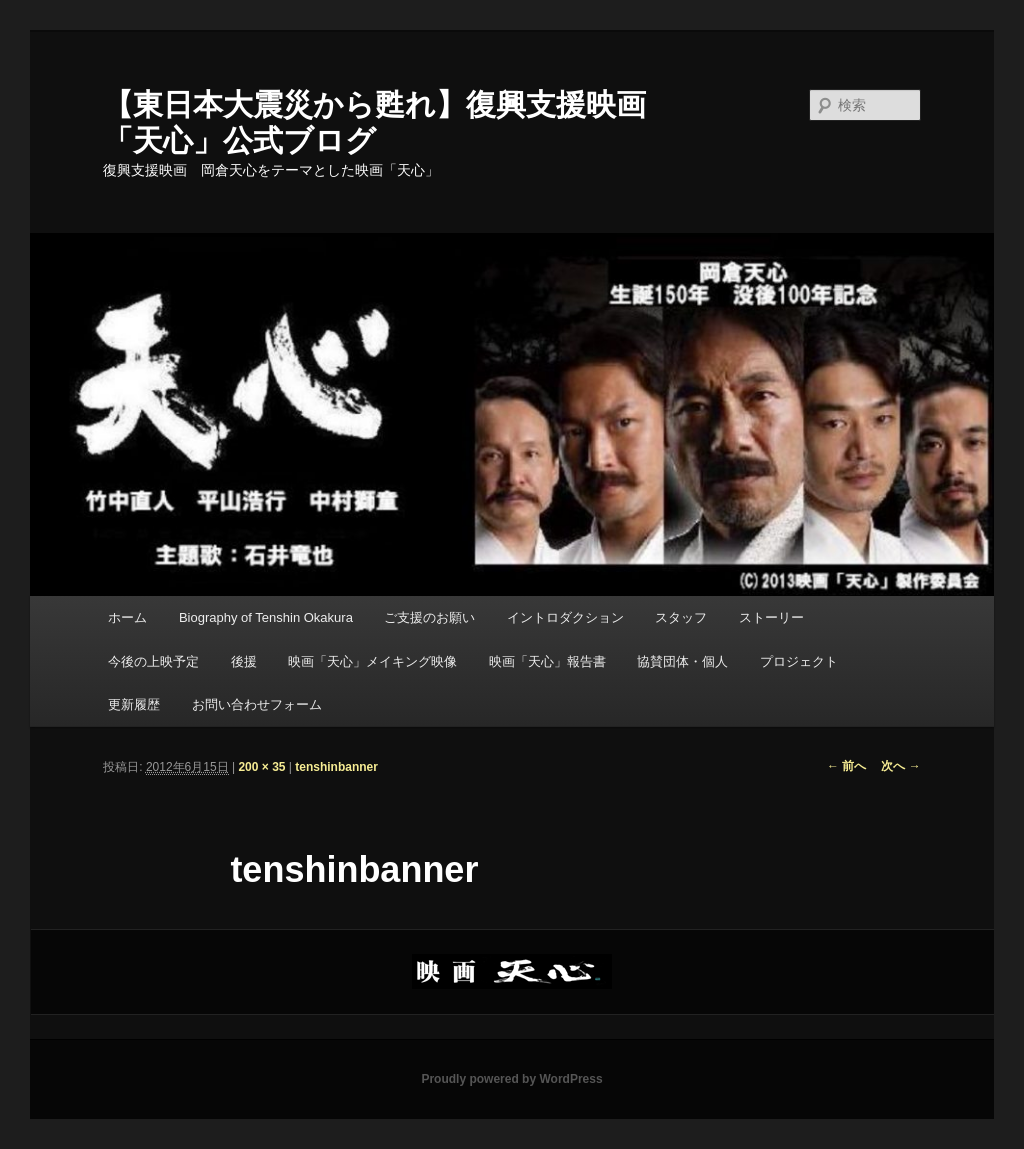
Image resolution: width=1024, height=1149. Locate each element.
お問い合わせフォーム (257, 704)
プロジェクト (799, 661)
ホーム (127, 617)
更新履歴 (134, 704)
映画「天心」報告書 (547, 661)
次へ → (900, 766)
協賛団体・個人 (682, 661)
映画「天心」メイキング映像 (372, 661)
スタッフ (681, 617)
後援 (244, 661)
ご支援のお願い (429, 617)
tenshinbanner (336, 767)
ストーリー (771, 617)
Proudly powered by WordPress (511, 1079)
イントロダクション (565, 617)
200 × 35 (261, 767)
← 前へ (846, 766)
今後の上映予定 (153, 661)
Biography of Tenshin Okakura (266, 617)
